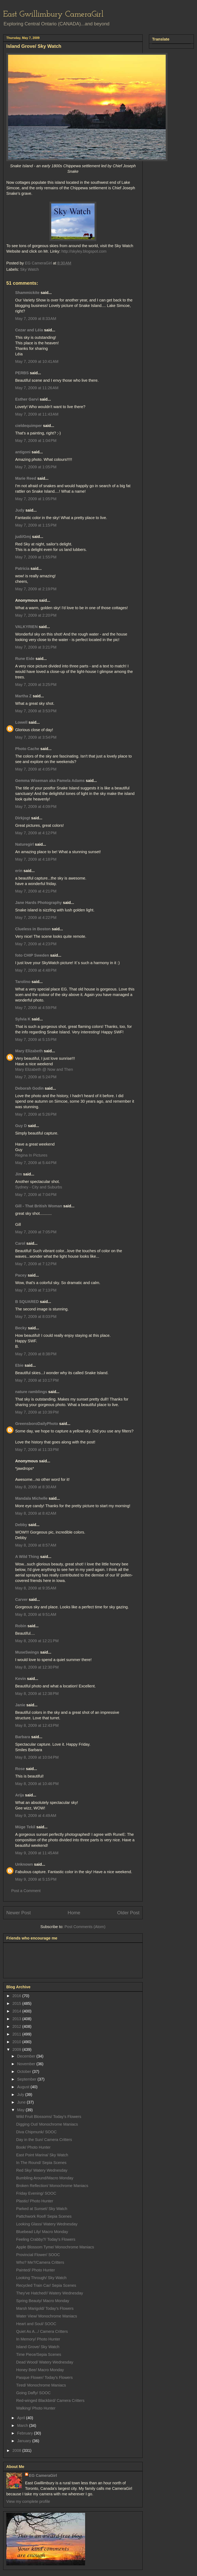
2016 (17, 1996)
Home (74, 1912)
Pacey (21, 1275)
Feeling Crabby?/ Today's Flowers (45, 2239)
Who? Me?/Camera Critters (40, 2262)
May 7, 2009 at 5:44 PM (36, 1162)
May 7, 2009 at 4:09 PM (36, 806)
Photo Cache (27, 749)
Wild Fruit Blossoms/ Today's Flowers (48, 2116)
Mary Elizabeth (29, 1051)
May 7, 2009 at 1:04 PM (36, 440)
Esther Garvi (27, 399)
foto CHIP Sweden (32, 955)
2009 (17, 2049)
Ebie (19, 1365)
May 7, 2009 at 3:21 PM (36, 647)
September (27, 2079)
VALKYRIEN (26, 627)
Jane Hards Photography (38, 902)
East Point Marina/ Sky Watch (42, 2155)
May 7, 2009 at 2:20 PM (36, 615)
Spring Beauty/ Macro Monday (42, 2301)
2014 (17, 2011)
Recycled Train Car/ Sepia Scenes (46, 2285)
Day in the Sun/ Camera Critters (44, 2139)
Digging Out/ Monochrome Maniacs (47, 2124)
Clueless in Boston (33, 929)
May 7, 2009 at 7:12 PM (36, 1264)
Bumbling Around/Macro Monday (44, 2178)
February (25, 2433)
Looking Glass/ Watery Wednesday (46, 2224)
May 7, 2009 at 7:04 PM (36, 1194)
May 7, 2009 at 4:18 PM (36, 859)
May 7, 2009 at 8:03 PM (36, 1316)
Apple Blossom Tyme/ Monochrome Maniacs (55, 2247)
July (21, 2094)
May (21, 2110)
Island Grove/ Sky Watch (37, 2347)
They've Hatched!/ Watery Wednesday (49, 2293)
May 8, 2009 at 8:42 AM (35, 1513)
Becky (21, 1328)
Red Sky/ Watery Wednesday (41, 2170)
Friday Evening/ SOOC (36, 2193)
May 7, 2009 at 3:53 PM (36, 711)
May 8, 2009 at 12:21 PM (37, 1641)
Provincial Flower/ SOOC (38, 2255)
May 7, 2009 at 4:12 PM (36, 833)
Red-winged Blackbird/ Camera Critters (50, 2400)
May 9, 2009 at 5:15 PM (36, 1879)
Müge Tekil (25, 1827)
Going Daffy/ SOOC (33, 2393)
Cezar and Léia (29, 330)
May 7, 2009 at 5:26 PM (36, 1114)
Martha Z (23, 696)
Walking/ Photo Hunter (35, 2408)
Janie (20, 1705)
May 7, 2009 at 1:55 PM (36, 557)
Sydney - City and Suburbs (38, 1187)
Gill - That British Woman (38, 1206)
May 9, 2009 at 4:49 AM (35, 1815)
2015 (17, 2003)
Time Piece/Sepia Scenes (38, 2354)
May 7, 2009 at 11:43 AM (37, 414)
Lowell (21, 722)
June (22, 2102)
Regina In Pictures (31, 1155)
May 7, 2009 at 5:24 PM (36, 1077)
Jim (18, 1174)
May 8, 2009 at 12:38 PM (37, 1693)
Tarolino (22, 981)
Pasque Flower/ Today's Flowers (44, 2377)
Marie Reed (25, 478)
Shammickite (27, 292)
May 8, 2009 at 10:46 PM (37, 1783)
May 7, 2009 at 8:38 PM (36, 1354)
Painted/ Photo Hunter (35, 2270)
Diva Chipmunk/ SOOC (36, 2132)
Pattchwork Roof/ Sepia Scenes (44, 2216)
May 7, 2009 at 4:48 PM (36, 970)
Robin (20, 1626)
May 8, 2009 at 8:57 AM (35, 1545)
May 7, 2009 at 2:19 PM (36, 589)
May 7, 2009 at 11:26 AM (37, 388)
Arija (19, 1795)
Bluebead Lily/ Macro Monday (42, 2232)
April (21, 2418)
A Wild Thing (27, 1556)
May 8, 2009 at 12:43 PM (37, 1725)
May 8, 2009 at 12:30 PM (37, 1667)
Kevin (20, 1678)
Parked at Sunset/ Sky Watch (41, 2208)
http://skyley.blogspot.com (84, 251)
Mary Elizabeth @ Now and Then (44, 1069)
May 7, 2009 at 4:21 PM (36, 891)
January (24, 2441)
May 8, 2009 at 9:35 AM (35, 1588)
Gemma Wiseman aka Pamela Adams (50, 780)
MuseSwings (27, 1652)
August (24, 2087)
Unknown (24, 1864)
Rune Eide (24, 658)
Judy (19, 510)
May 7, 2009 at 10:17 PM (37, 1380)
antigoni (23, 452)
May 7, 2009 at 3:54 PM (36, 737)
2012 (17, 2026)
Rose (20, 1769)
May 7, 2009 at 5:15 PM (36, 1039)
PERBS (22, 373)
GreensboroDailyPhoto (36, 1423)
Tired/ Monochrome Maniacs (41, 2385)
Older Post (128, 1912)
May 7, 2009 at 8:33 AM (35, 318)
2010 (17, 2042)
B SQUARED (27, 1301)
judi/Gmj (23, 536)
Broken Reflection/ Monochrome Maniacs (52, 2185)
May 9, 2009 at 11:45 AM (37, 1853)
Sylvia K (23, 1019)
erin (18, 871)
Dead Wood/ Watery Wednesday (44, 2362)
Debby (21, 1525)
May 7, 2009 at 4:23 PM (36, 944)
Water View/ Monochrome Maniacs (46, 2316)
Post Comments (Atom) (84, 1927)
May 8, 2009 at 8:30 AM (35, 1487)
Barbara (22, 1737)
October (24, 2071)
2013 (17, 2019)
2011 (17, 2034)
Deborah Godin (29, 1088)
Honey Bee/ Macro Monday (40, 2370)
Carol (20, 1243)
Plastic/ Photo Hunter (34, 2201)
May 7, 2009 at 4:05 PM (36, 769)
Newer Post (18, 1912)
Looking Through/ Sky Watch (41, 2278)
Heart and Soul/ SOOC (36, 2324)
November (26, 2064)
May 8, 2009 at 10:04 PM (37, 1757)
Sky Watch (29, 269)
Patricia (22, 568)
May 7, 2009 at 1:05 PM (36, 467)
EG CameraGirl (43, 2475)
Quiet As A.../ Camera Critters (42, 2331)
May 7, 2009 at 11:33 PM (37, 1449)
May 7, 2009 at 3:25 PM (36, 684)
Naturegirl (24, 844)
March (23, 2425)
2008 (17, 2450)
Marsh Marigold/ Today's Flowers (44, 2308)
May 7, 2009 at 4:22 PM (36, 917)
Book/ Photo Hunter (33, 2147)
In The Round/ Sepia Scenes (41, 2162)
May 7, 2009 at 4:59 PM (36, 1007)
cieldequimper (28, 425)
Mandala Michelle (31, 1498)
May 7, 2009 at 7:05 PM (36, 1232)
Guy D (21, 1126)
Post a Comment (26, 1891)
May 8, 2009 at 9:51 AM (35, 1614)
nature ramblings (31, 1392)
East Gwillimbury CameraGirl (53, 14)
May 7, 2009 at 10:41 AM (37, 361)
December (26, 2056)
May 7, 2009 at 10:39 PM (37, 1412)
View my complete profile (28, 2501)
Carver (21, 1599)
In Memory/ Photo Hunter (38, 2339)
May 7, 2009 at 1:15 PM (36, 525)
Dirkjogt (22, 818)
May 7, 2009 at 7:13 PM (36, 1290)
